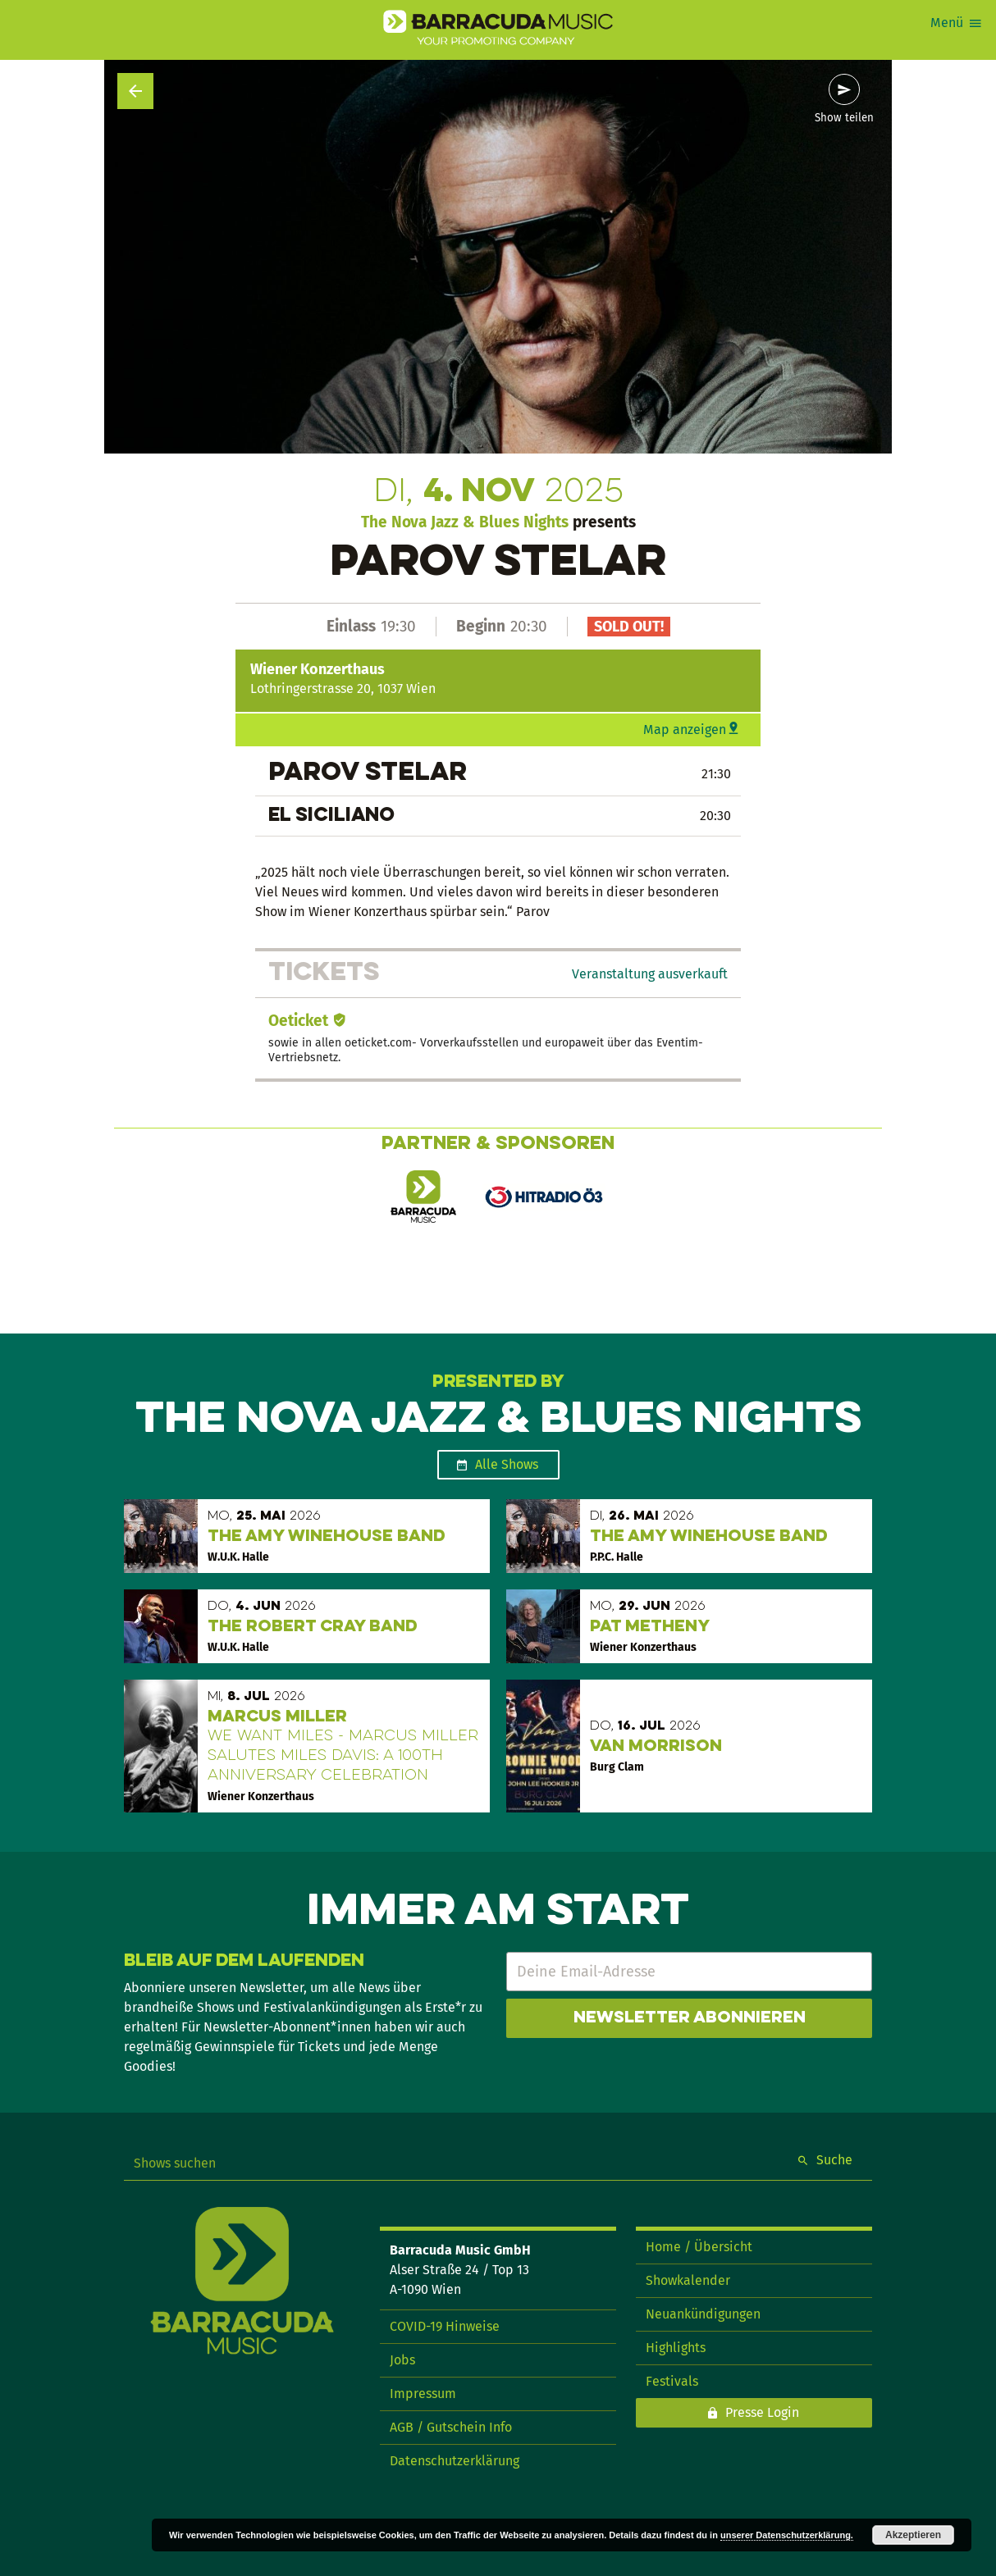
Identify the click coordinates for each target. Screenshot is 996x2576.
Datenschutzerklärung (454, 2461)
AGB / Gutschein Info (451, 2427)
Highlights (676, 2347)
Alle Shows (506, 1464)
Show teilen (844, 118)
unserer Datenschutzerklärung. (786, 2535)
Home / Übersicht (699, 2247)
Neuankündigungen (703, 2314)
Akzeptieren (913, 2535)
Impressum (423, 2393)
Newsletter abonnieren (689, 2018)
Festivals (672, 2381)
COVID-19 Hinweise (445, 2326)
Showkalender (688, 2280)
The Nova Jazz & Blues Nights (465, 522)
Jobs (402, 2360)
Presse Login (762, 2412)
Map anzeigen (684, 729)
